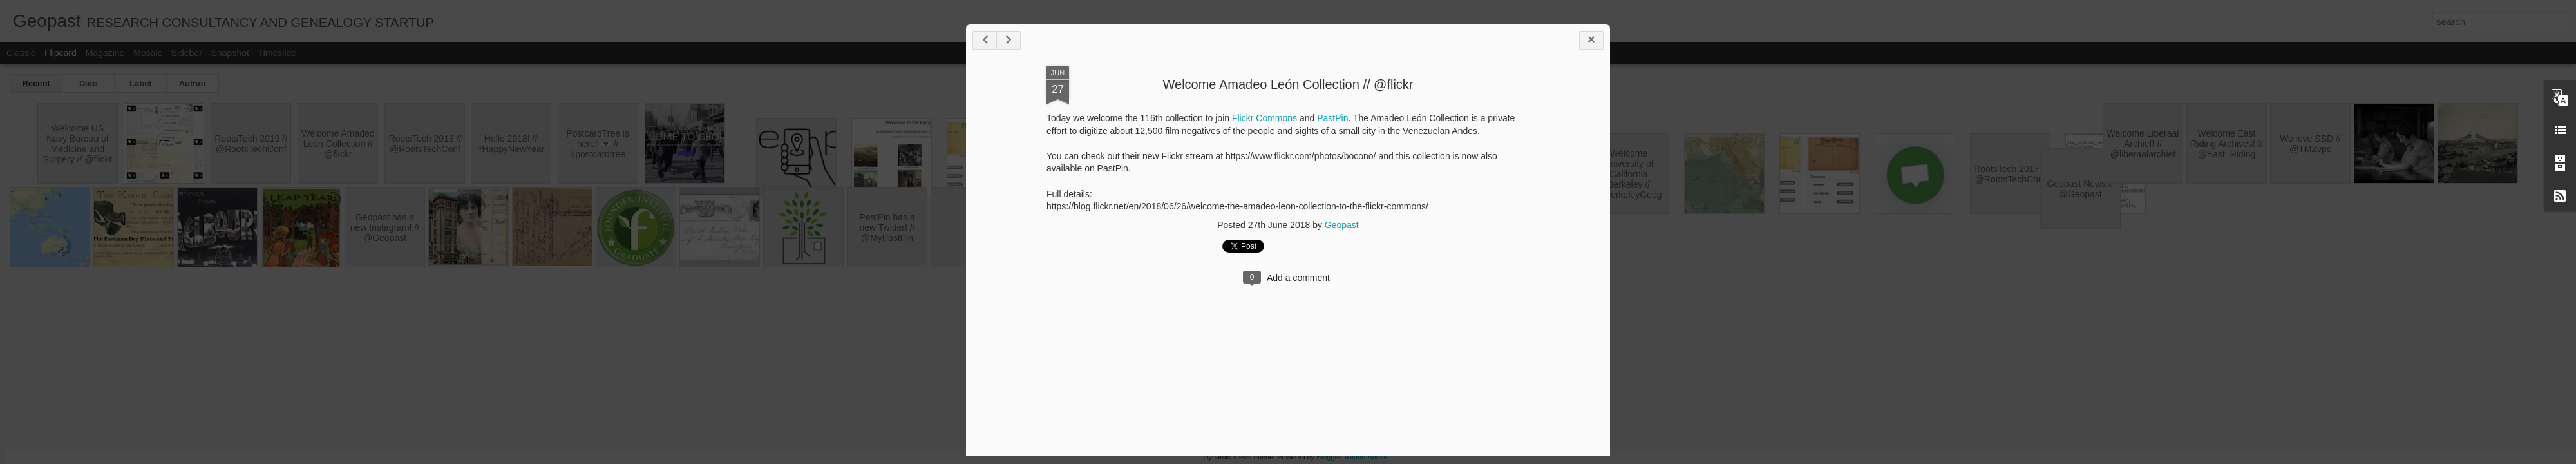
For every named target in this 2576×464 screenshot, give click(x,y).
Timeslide (277, 53)
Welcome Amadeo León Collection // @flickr (1288, 84)
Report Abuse (1366, 457)
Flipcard (60, 53)
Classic (20, 53)
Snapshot (230, 53)
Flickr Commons (1264, 118)
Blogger (1328, 457)
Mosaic (147, 53)
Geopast (1342, 225)
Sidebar (186, 53)
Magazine (105, 53)
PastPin (1332, 118)
